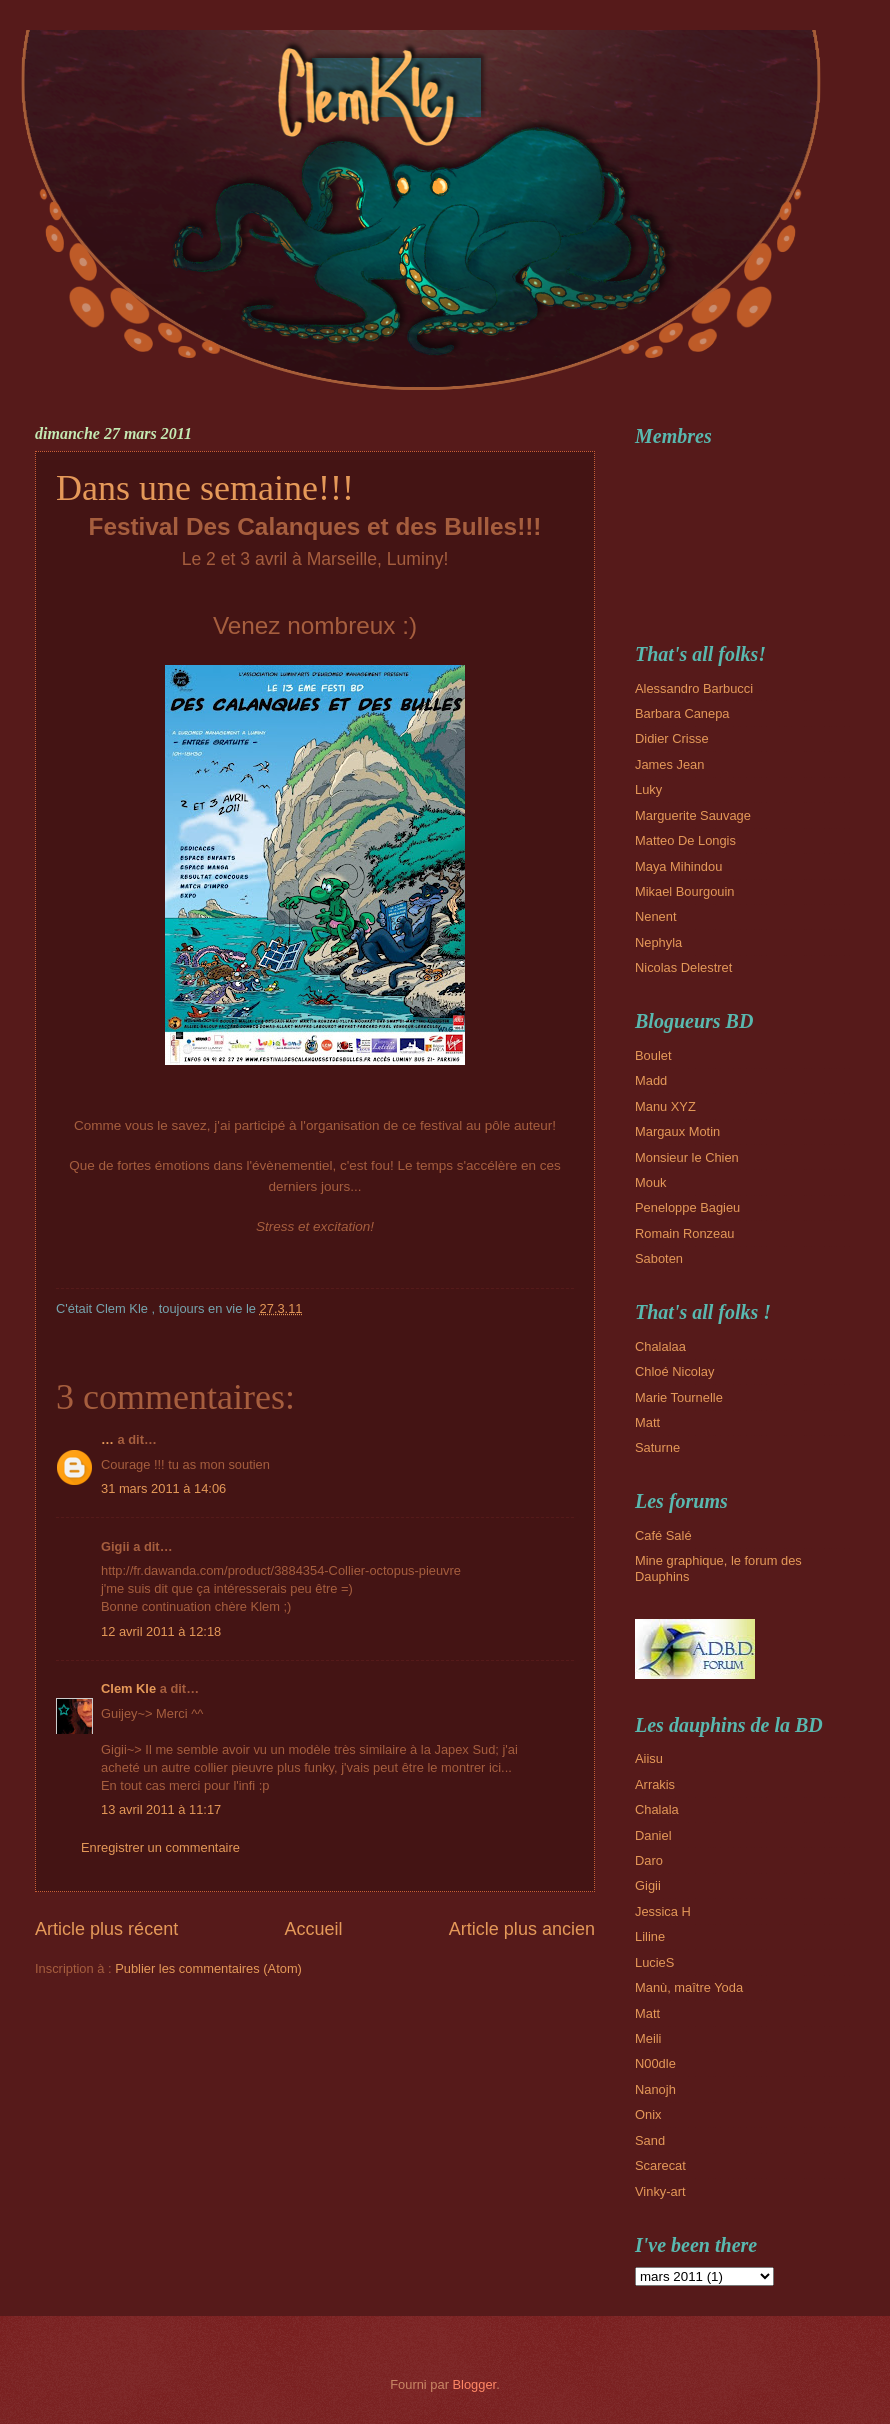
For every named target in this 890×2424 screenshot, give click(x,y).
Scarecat (660, 2165)
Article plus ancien (522, 1929)
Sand (650, 2140)
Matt (647, 1422)
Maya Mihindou (678, 866)
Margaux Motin (677, 1131)
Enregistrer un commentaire (160, 1847)
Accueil (313, 1929)
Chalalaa (660, 1346)
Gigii (648, 1885)
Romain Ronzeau (684, 1233)
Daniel (653, 1835)
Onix (648, 2114)
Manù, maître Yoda (689, 1987)
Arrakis (655, 1784)
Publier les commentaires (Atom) (208, 1968)
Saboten (659, 1258)
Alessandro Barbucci (694, 688)
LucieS (654, 1962)
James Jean (669, 764)
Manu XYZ (665, 1106)
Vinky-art (660, 2191)
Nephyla (658, 942)
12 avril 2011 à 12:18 (161, 1631)
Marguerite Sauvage (693, 815)
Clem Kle (128, 1688)
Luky (648, 789)
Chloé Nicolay (674, 1371)
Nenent (656, 916)
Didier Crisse (672, 738)
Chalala (657, 1809)
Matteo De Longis (685, 840)
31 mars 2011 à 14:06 (163, 1488)
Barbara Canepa (682, 713)
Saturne (657, 1447)
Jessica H (663, 1911)
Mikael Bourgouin (684, 891)
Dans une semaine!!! (205, 488)
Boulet (653, 1055)
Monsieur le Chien (687, 1157)
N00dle (655, 2063)
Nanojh (655, 2089)
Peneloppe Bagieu (687, 1207)
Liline (650, 1936)
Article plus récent (106, 1929)
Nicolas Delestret (683, 967)
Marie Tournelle (679, 1397)
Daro (649, 1860)
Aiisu (649, 1758)
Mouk (650, 1182)
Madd (651, 1080)
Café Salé (663, 1535)
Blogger (475, 2384)
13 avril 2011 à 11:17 (161, 1809)
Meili (648, 2038)
